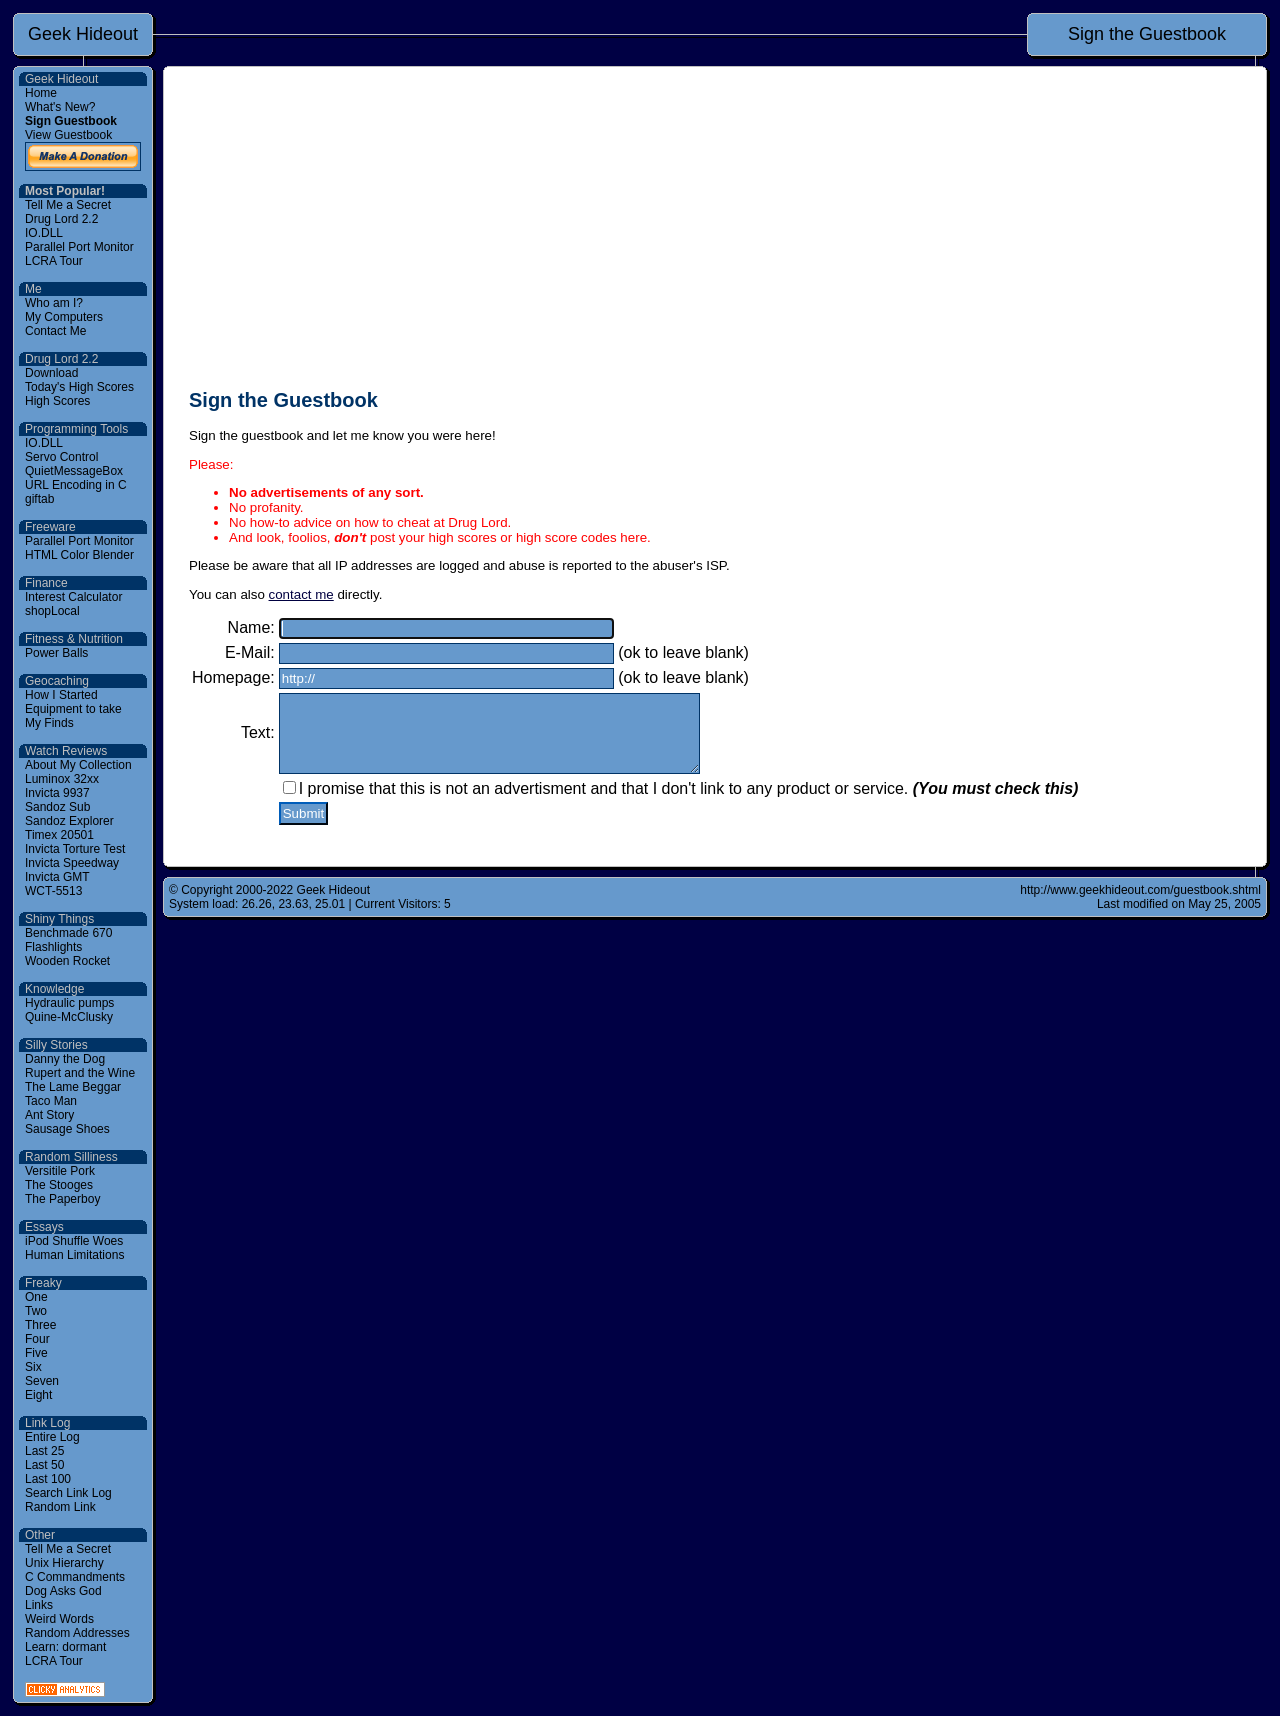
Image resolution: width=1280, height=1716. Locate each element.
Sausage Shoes (67, 1129)
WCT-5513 (53, 891)
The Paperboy (62, 1199)
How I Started (61, 695)
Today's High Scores (79, 387)
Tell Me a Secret (68, 205)
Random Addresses (77, 1633)
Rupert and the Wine (80, 1073)
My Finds (49, 723)
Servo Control (61, 457)
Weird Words (59, 1619)
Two (36, 1311)
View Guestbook (68, 135)
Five (36, 1353)
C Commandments (75, 1577)
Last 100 (48, 1479)
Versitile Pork (60, 1171)
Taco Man (51, 1101)
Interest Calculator (73, 597)
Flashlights (53, 947)
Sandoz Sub (57, 807)
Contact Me (55, 331)
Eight (38, 1395)
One (36, 1297)
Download (51, 373)
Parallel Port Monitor (79, 247)
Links (39, 1605)
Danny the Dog (65, 1059)
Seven (42, 1381)
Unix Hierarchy (64, 1563)
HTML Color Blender (79, 555)
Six (33, 1367)
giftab (39, 499)
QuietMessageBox (74, 471)
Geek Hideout (83, 34)
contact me (301, 594)
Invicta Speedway (72, 863)
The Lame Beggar (73, 1087)
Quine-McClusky (69, 1017)
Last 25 (44, 1451)
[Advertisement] (715, 232)
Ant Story (49, 1115)
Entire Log (52, 1437)
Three (40, 1325)
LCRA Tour (54, 261)
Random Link (60, 1507)
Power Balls (56, 653)
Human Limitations (74, 1255)
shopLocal (52, 611)
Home (41, 93)
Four (37, 1339)
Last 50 (44, 1465)
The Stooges (59, 1185)
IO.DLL (44, 233)
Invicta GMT (57, 877)
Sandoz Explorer (69, 821)
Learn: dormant (65, 1647)
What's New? (60, 107)
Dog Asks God (63, 1591)
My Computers (64, 317)
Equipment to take (73, 709)
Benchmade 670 (68, 933)
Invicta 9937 (57, 793)
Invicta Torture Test (75, 849)
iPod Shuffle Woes (74, 1241)
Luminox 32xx (62, 779)
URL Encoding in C (76, 485)
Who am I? (54, 303)
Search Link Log (68, 1493)
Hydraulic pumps (69, 1003)
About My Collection (78, 765)
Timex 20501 (59, 835)
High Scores (57, 401)
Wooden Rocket (67, 961)
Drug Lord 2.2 (61, 219)
